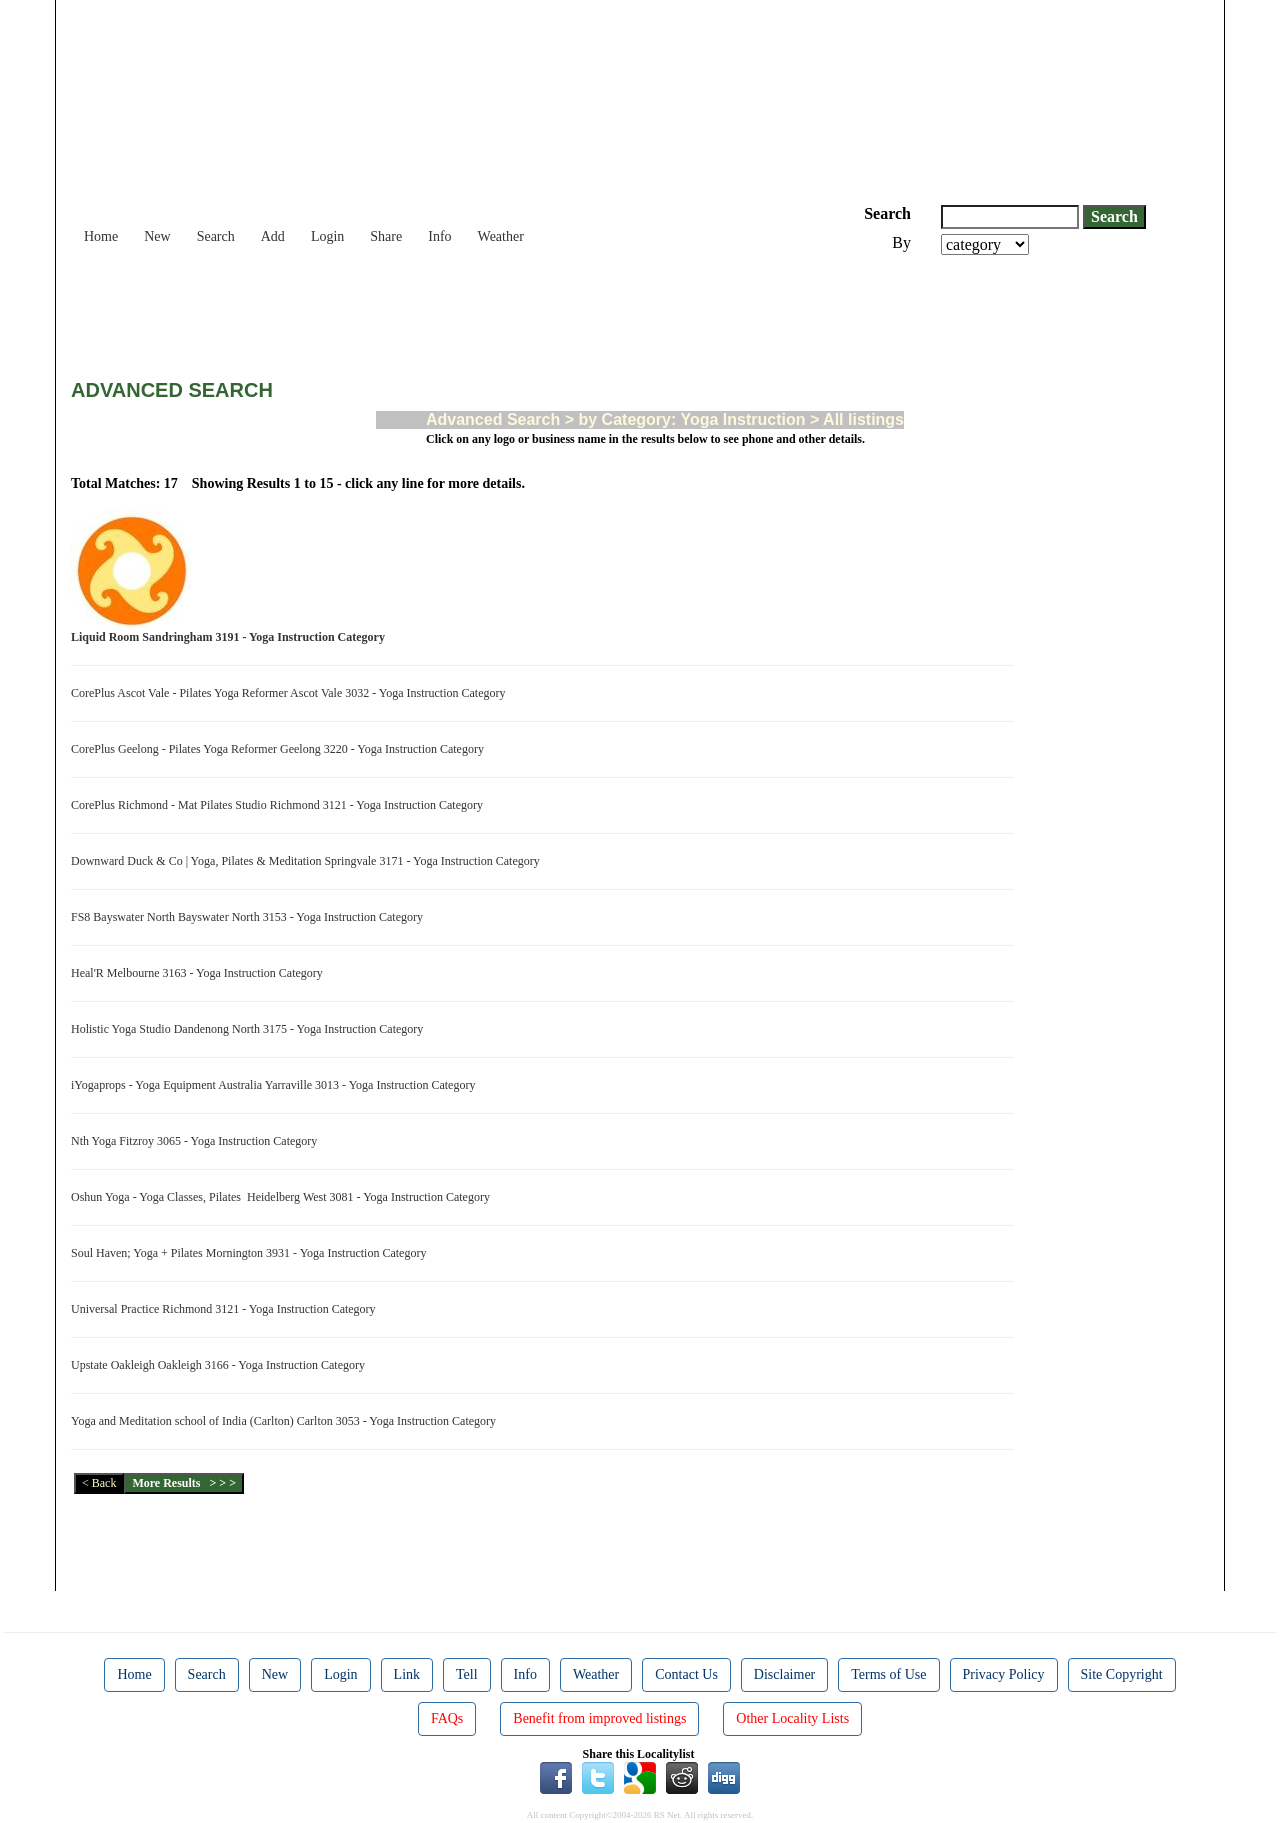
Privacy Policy (1004, 1674)
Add (273, 236)
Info (439, 236)
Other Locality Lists (792, 1718)
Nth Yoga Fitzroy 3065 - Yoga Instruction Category (197, 1141)
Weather (501, 236)
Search (216, 236)
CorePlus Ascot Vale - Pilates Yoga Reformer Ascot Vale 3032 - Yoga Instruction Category (291, 693)
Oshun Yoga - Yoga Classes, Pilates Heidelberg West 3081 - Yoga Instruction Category (283, 1197)
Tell (467, 1674)
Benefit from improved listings (599, 1718)
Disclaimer (784, 1674)
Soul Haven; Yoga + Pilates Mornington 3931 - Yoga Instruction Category (251, 1253)
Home (101, 236)
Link (407, 1674)
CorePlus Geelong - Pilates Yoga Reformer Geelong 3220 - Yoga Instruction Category (280, 749)
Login (327, 236)
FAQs (447, 1718)
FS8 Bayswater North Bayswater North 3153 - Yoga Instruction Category (250, 917)
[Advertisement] (435, 310)
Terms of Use (888, 1674)
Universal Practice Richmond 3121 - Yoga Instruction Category (226, 1309)
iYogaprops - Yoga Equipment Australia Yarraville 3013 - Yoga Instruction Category (276, 1085)
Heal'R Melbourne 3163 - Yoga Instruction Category (200, 973)
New (157, 236)
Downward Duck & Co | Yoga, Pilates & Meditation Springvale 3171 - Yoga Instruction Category (308, 861)
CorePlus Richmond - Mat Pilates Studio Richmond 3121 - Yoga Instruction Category (280, 805)
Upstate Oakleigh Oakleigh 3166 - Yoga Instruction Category (221, 1365)
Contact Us (686, 1674)
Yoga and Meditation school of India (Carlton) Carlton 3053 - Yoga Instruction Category (286, 1421)
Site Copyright (1122, 1674)
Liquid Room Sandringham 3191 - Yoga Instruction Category (231, 637)
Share (386, 236)
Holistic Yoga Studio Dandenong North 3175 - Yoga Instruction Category (250, 1029)
